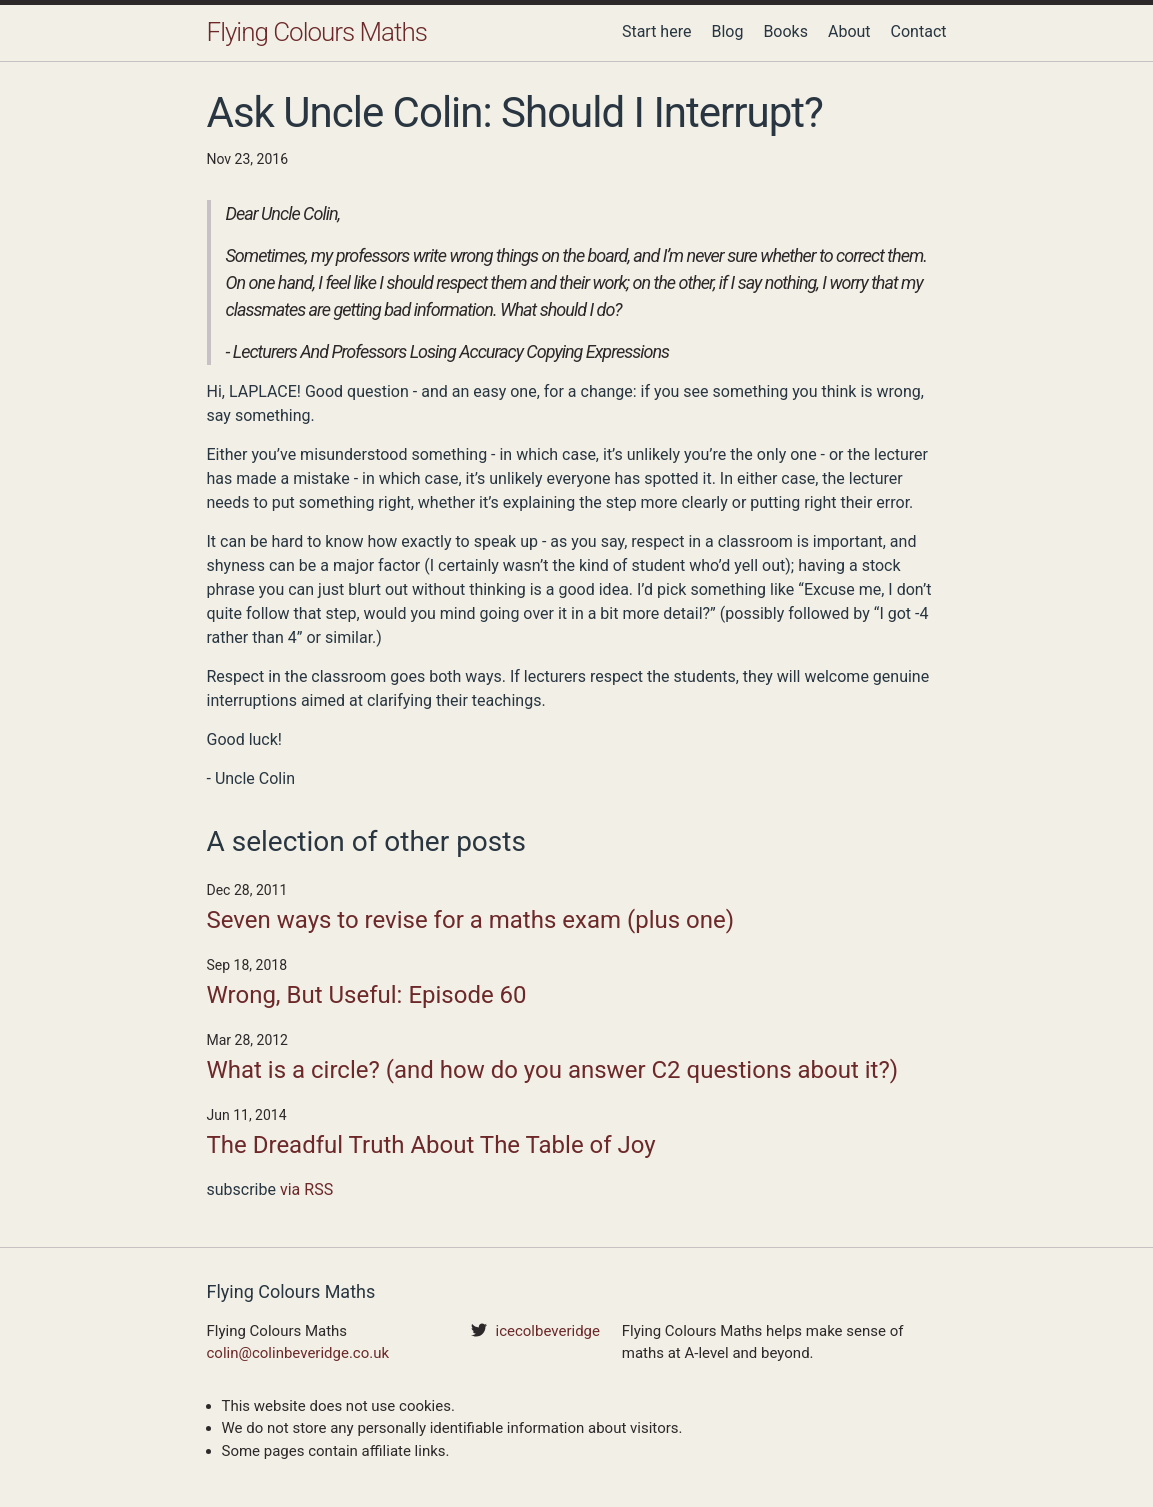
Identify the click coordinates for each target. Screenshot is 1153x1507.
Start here (657, 31)
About (849, 31)
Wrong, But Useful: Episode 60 (367, 995)
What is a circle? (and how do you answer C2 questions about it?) (553, 1070)
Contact (919, 31)
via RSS (306, 1189)
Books (785, 31)
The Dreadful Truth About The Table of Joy (431, 1145)
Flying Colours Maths (317, 32)
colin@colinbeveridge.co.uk (298, 1353)
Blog (727, 31)
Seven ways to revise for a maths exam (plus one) (471, 920)
